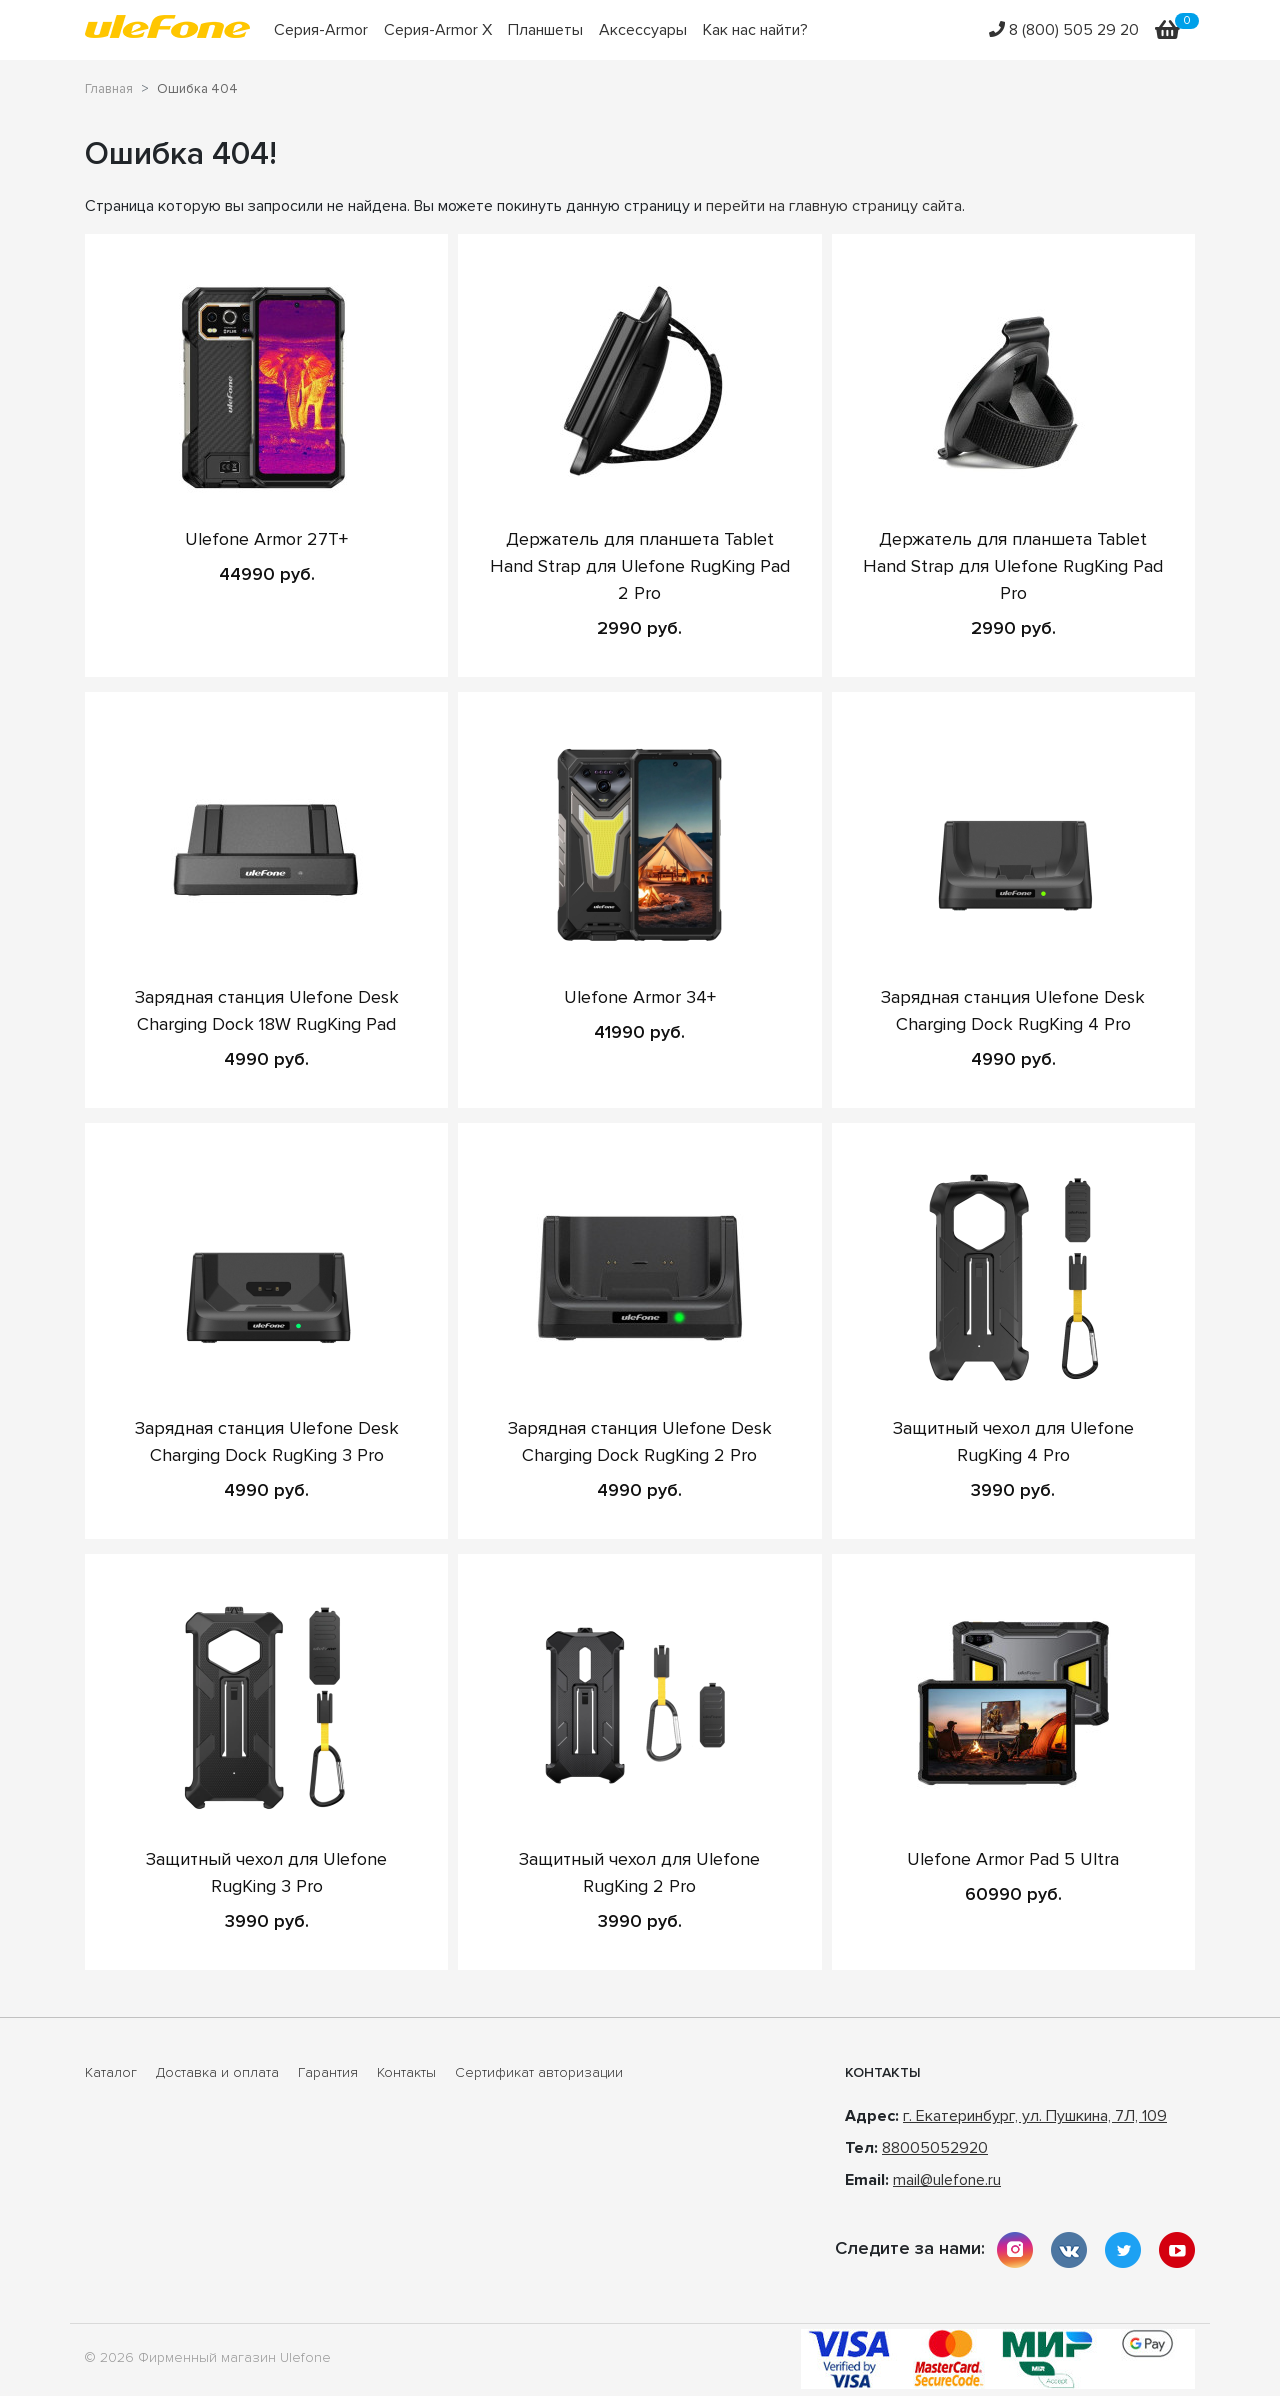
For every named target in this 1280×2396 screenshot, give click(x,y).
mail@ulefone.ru (947, 2180)
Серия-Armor (321, 30)
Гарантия (328, 2073)
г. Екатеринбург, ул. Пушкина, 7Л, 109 (1035, 2116)
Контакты (406, 2073)
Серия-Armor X (438, 30)
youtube (1177, 2250)
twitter (1123, 2250)
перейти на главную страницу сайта (834, 206)
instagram (1015, 2250)
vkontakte (1069, 2250)
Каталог (111, 2073)
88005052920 (935, 2148)
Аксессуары (643, 30)
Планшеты (545, 30)
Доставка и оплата (217, 2073)
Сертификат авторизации (539, 2073)
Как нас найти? (755, 30)
